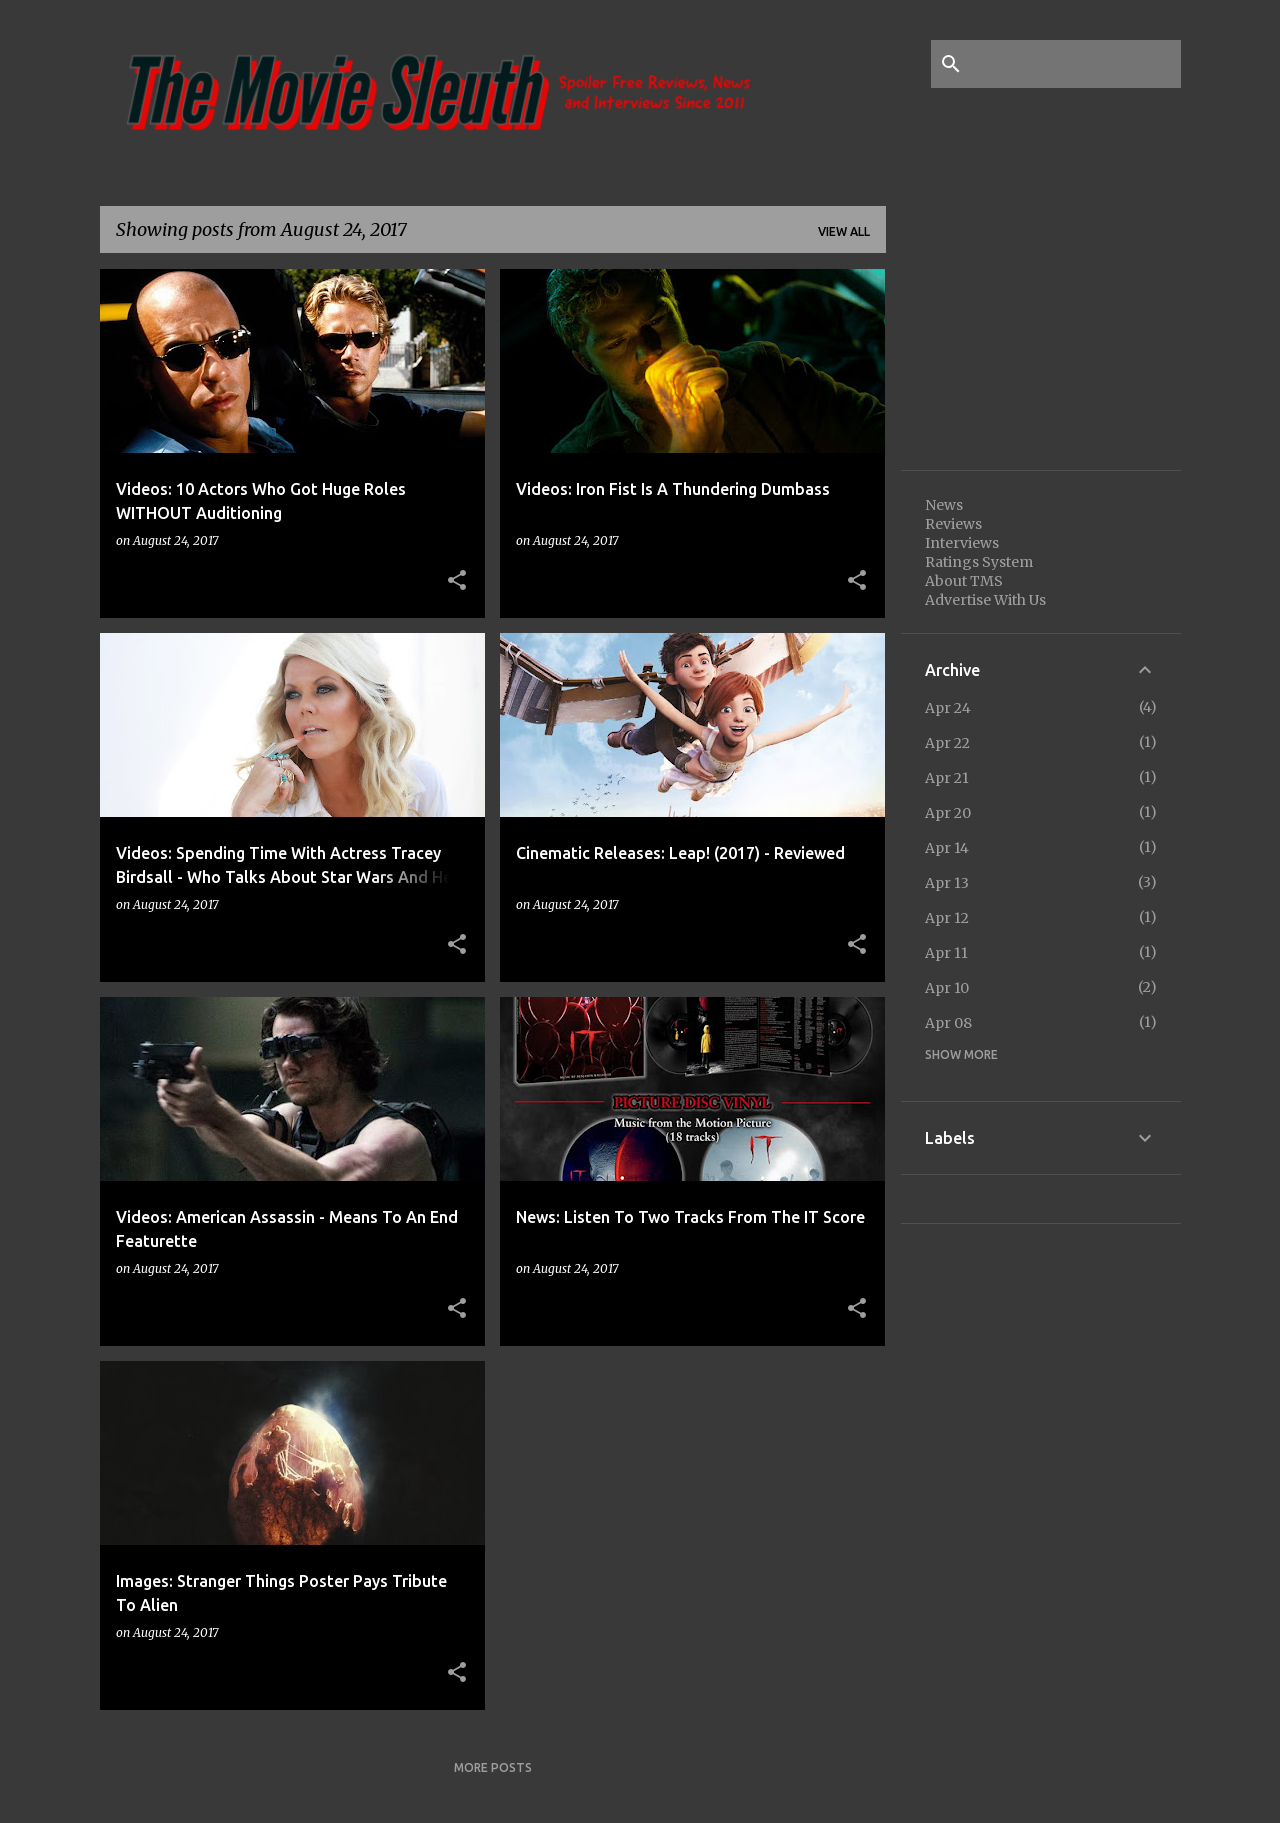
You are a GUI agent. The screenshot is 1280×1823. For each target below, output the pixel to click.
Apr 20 (948, 813)
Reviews (953, 524)
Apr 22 (947, 743)
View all (844, 231)
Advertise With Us (985, 600)
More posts (493, 1767)
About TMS (964, 581)
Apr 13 (947, 883)
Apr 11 (946, 953)
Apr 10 (947, 988)
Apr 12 (947, 918)
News (944, 505)
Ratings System (979, 562)
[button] (457, 581)
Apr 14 (947, 848)
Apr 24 (948, 708)
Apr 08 (948, 1023)
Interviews (962, 543)
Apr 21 (947, 778)
